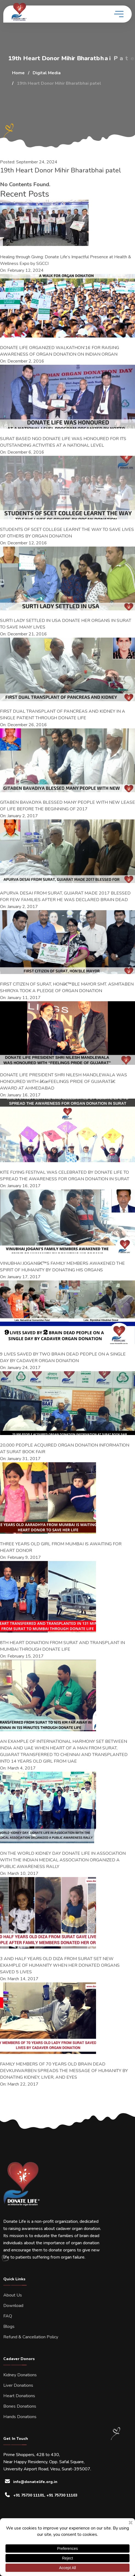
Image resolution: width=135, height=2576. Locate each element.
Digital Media (47, 73)
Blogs (9, 2326)
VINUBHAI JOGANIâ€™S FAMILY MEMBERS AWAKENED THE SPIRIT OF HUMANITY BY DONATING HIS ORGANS (62, 1266)
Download (13, 2306)
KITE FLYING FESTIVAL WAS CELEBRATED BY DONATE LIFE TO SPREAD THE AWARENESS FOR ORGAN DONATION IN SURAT (64, 1175)
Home (18, 73)
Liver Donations (18, 2385)
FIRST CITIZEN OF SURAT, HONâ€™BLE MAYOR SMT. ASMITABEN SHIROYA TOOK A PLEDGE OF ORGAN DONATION (67, 987)
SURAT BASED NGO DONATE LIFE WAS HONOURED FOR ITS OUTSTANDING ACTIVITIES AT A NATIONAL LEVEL (63, 442)
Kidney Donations (20, 2375)
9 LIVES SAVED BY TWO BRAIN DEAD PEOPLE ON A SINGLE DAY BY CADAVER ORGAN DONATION (63, 1357)
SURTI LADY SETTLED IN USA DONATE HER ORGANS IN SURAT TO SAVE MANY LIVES (65, 624)
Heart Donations (19, 2396)
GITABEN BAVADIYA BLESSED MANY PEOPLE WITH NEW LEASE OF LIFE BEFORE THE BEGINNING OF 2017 (67, 805)
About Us (12, 2295)
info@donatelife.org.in (35, 2481)
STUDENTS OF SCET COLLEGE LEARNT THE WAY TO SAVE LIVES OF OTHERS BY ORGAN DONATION (67, 532)
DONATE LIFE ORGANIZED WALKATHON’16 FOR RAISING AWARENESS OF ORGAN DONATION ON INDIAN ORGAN (59, 351)
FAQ (7, 2316)
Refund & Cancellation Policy (30, 2337)
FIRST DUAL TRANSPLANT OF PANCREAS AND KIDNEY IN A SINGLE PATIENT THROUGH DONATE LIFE (62, 714)
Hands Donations (19, 2417)
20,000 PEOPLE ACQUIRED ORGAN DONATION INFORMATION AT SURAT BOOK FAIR (64, 1448)
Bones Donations (19, 2406)
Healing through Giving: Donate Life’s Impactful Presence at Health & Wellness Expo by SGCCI (65, 260)
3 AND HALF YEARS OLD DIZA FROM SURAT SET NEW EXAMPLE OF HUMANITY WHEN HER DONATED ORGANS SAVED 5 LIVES (60, 1965)
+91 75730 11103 (61, 2495)
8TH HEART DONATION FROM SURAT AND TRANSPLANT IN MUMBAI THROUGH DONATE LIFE (62, 1646)
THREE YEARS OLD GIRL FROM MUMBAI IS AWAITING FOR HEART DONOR (61, 1547)
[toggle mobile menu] (118, 14)
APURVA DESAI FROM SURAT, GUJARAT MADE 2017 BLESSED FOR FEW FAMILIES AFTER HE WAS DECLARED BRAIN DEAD (65, 896)
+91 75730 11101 (28, 2495)
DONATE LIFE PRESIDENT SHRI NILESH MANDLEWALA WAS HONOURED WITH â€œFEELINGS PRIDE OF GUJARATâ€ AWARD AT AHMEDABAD (63, 1081)
